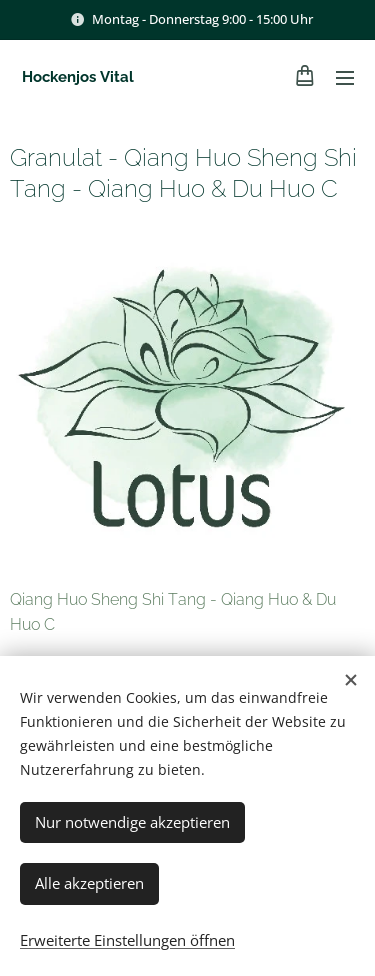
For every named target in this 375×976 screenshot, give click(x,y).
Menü (345, 78)
